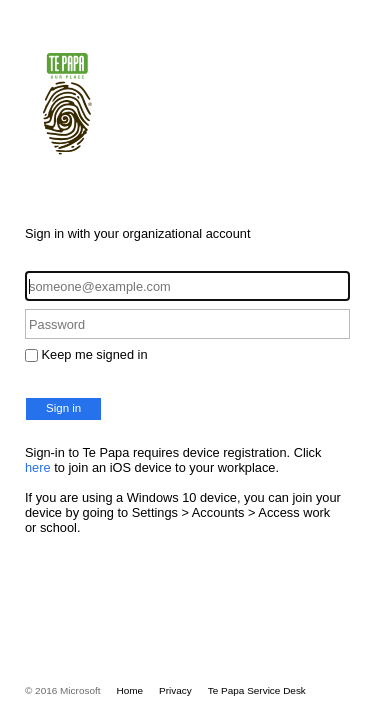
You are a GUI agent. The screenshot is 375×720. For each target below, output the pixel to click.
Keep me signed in (95, 354)
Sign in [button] (63, 408)
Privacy (175, 690)
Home (130, 690)
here (38, 467)
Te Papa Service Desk (257, 690)
